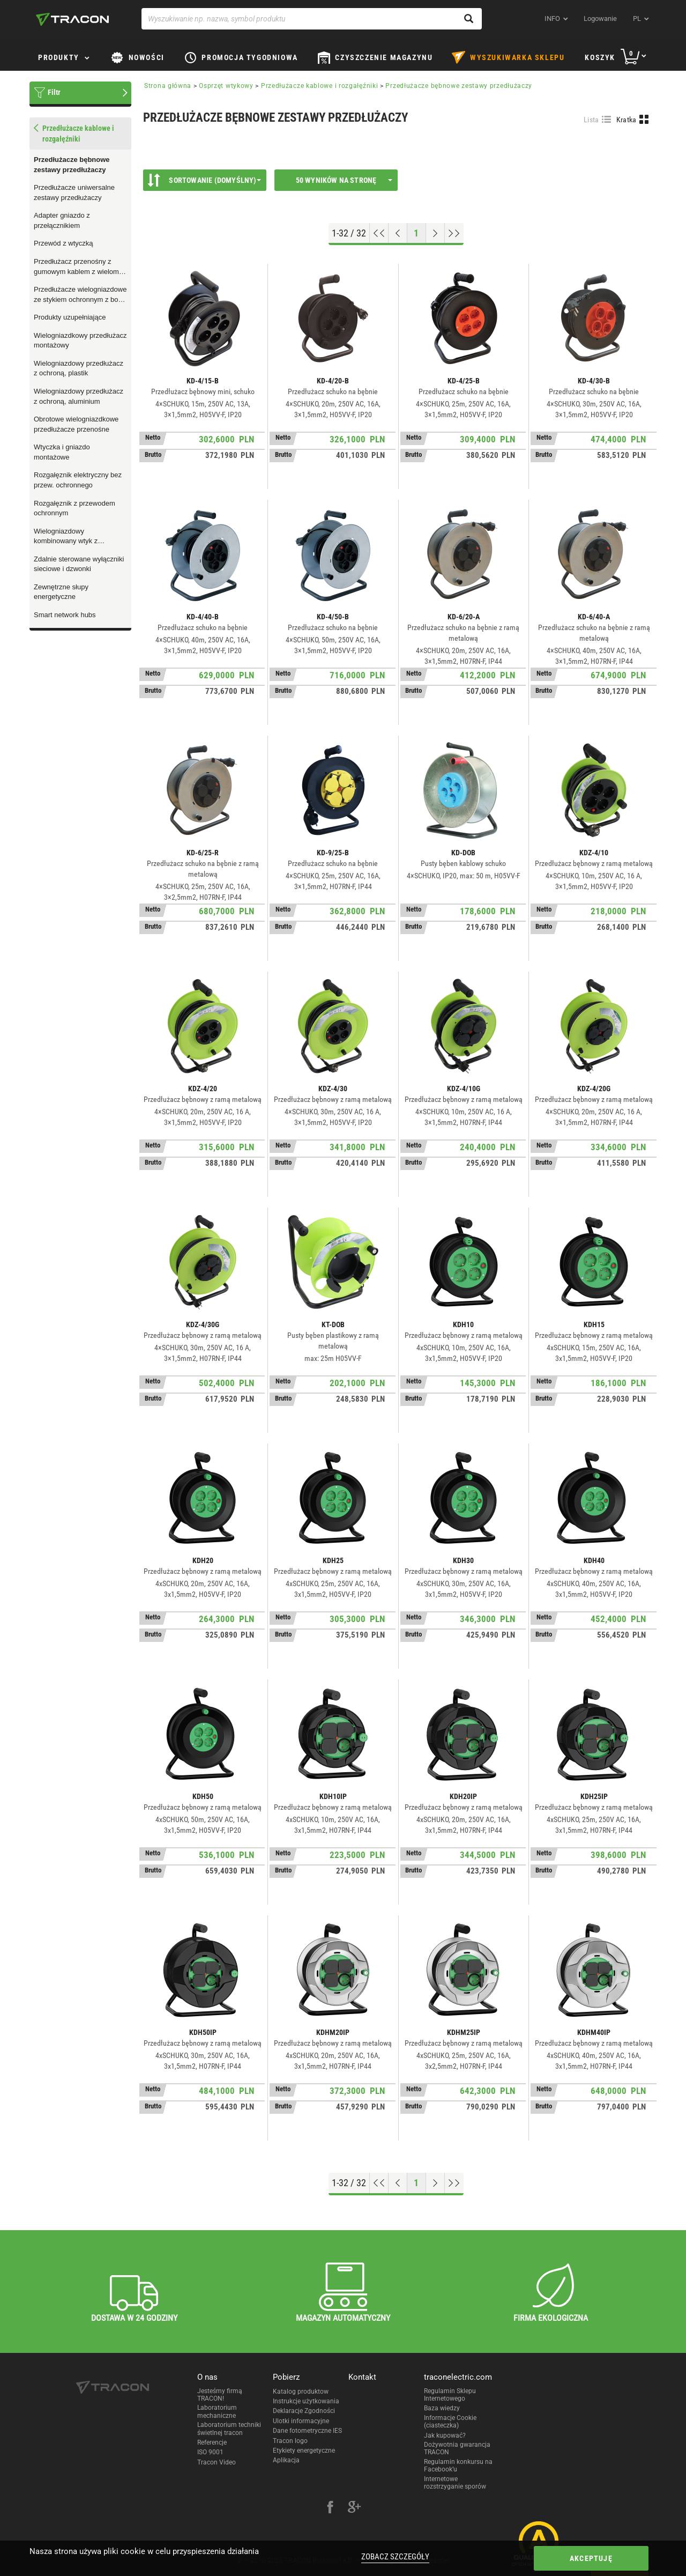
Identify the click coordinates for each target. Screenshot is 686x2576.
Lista (591, 119)
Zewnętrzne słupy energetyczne (61, 592)
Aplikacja (286, 2460)
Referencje (212, 2442)
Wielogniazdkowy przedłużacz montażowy (80, 340)
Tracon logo (290, 2441)
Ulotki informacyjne (301, 2421)
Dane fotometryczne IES (307, 2430)
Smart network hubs (65, 615)
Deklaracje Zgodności (304, 2411)
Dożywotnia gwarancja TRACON (457, 2448)
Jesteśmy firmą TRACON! (219, 2394)
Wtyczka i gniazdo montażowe (62, 452)
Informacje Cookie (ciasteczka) (450, 2421)
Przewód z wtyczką (63, 243)
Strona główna (167, 86)
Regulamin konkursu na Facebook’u (458, 2465)
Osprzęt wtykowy (226, 86)
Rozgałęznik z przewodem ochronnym (74, 508)
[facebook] (330, 2508)
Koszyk (600, 57)
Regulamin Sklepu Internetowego (450, 2394)
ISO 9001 (210, 2452)
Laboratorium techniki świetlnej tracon (229, 2428)
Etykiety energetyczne (304, 2450)
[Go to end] (454, 233)
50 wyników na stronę (344, 180)
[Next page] (435, 233)
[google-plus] (354, 2508)
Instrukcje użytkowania (306, 2401)
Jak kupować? (445, 2435)
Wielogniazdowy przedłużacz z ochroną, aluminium (78, 396)
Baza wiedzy (442, 2408)
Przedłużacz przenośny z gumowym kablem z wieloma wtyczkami (78, 267)
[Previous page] (398, 233)
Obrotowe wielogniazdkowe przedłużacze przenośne (76, 424)
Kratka (626, 119)
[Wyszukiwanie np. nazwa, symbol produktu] (311, 18)
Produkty (58, 57)
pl (637, 18)
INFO (552, 18)
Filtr (54, 92)
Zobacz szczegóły (395, 2557)
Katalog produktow (301, 2391)
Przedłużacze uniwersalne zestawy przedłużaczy (74, 192)
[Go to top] (379, 233)
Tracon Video (216, 2462)
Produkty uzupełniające (70, 317)
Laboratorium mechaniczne (217, 2411)
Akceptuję (591, 2558)
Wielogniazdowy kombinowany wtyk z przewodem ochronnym (70, 536)
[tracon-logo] (72, 19)
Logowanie (600, 18)
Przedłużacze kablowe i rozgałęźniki (319, 86)
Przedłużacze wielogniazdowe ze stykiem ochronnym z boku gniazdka (80, 295)
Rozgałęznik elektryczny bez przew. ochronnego (78, 480)
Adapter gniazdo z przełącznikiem (62, 220)
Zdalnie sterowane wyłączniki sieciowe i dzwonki (79, 564)
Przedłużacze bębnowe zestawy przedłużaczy (72, 165)
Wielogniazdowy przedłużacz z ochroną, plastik (78, 368)
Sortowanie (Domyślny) (204, 180)
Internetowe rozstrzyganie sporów (455, 2482)
